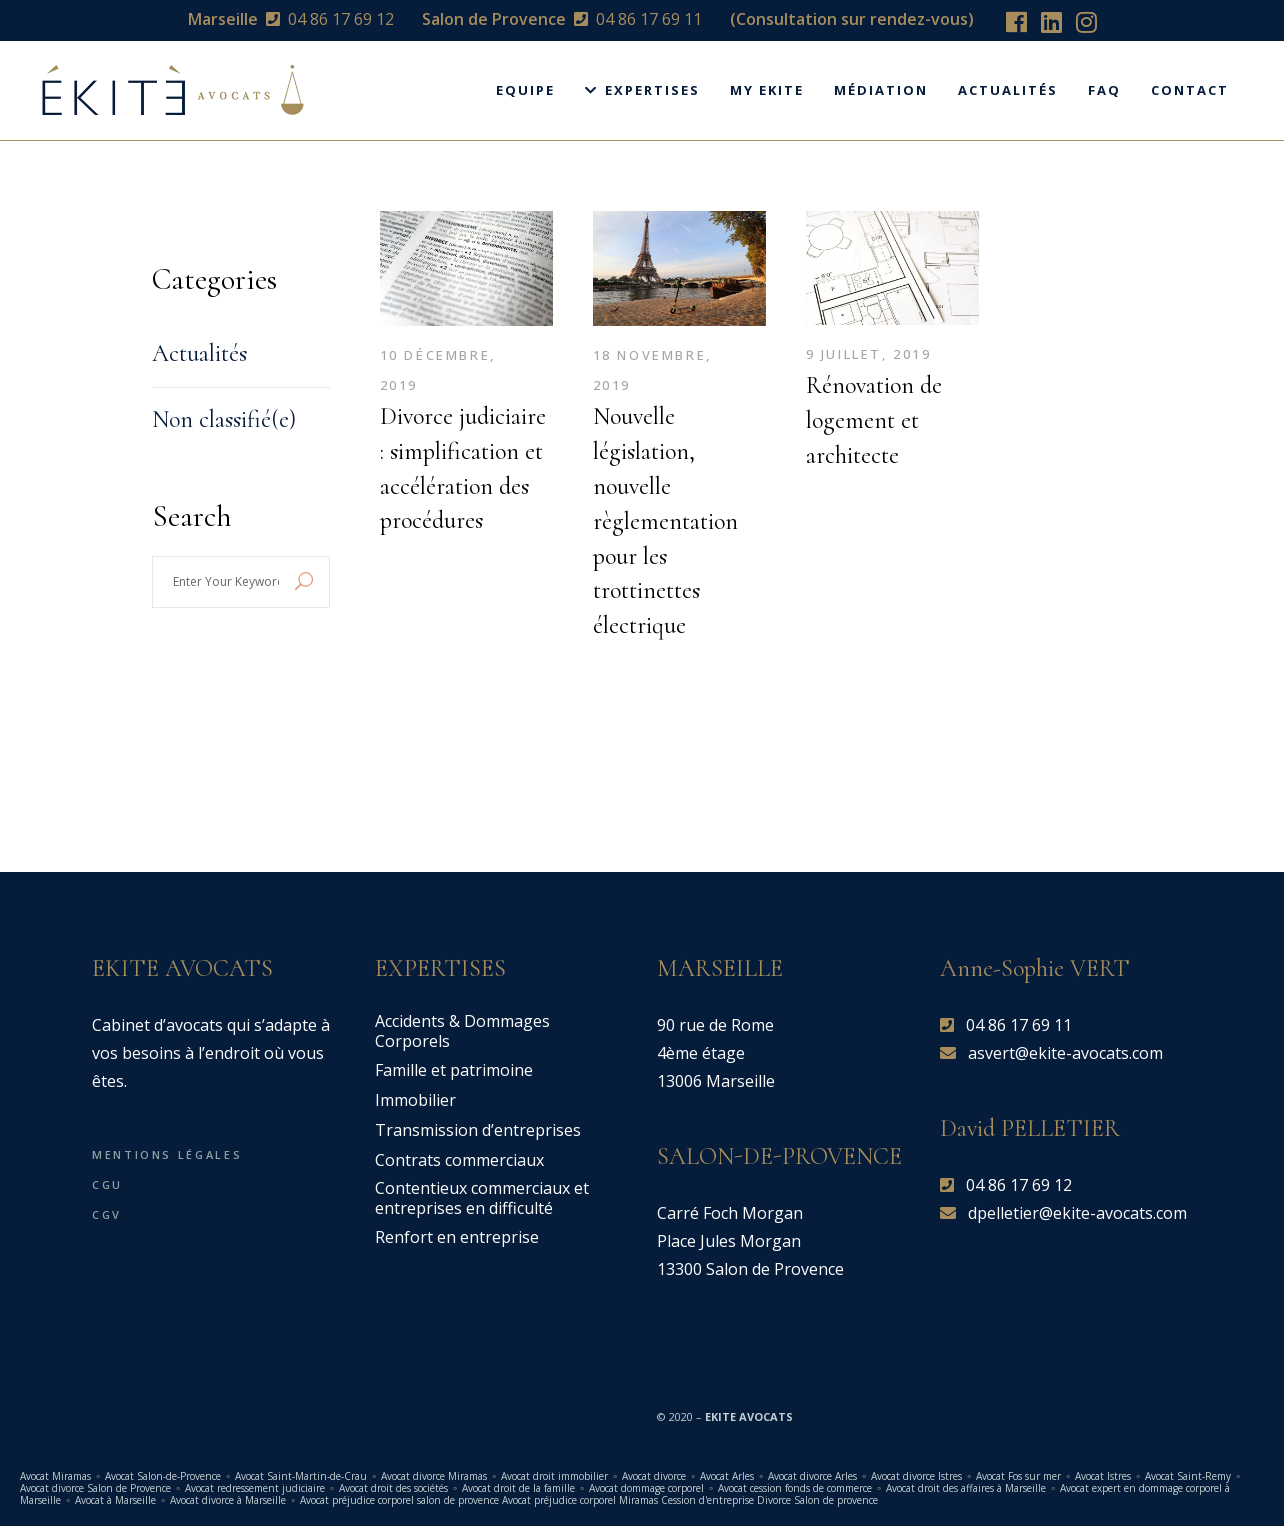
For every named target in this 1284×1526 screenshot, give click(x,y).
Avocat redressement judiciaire (255, 1488)
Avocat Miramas (55, 1476)
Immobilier (415, 1100)
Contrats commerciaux (459, 1160)
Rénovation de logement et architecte (874, 420)
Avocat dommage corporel (646, 1488)
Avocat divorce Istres (916, 1476)
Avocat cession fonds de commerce (795, 1488)
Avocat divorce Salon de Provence (95, 1488)
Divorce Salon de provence (817, 1500)
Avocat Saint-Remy (1188, 1476)
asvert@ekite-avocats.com (1065, 1053)
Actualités (199, 353)
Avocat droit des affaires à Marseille (966, 1488)
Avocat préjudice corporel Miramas (580, 1500)
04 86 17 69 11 (649, 19)
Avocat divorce (654, 1476)
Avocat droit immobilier (554, 1476)
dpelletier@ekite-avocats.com (1077, 1213)
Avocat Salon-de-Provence (164, 1476)
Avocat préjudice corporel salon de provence (399, 1500)
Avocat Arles (727, 1476)
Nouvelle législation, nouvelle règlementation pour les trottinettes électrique (665, 521)
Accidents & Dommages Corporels (462, 1031)
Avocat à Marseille (115, 1500)
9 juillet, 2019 (869, 354)
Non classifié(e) (224, 419)
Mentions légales (167, 1154)
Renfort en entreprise (457, 1237)
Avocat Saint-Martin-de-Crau (301, 1476)
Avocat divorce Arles (812, 1476)
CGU (107, 1184)
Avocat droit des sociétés (393, 1488)
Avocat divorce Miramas (434, 1476)
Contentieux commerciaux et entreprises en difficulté (482, 1198)
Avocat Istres (1103, 1476)
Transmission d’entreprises (478, 1130)
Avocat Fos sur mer (1018, 1476)
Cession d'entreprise (707, 1500)
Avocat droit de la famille (518, 1488)
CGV (107, 1214)
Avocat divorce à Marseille (228, 1500)
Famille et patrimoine (454, 1070)
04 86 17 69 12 (341, 19)
